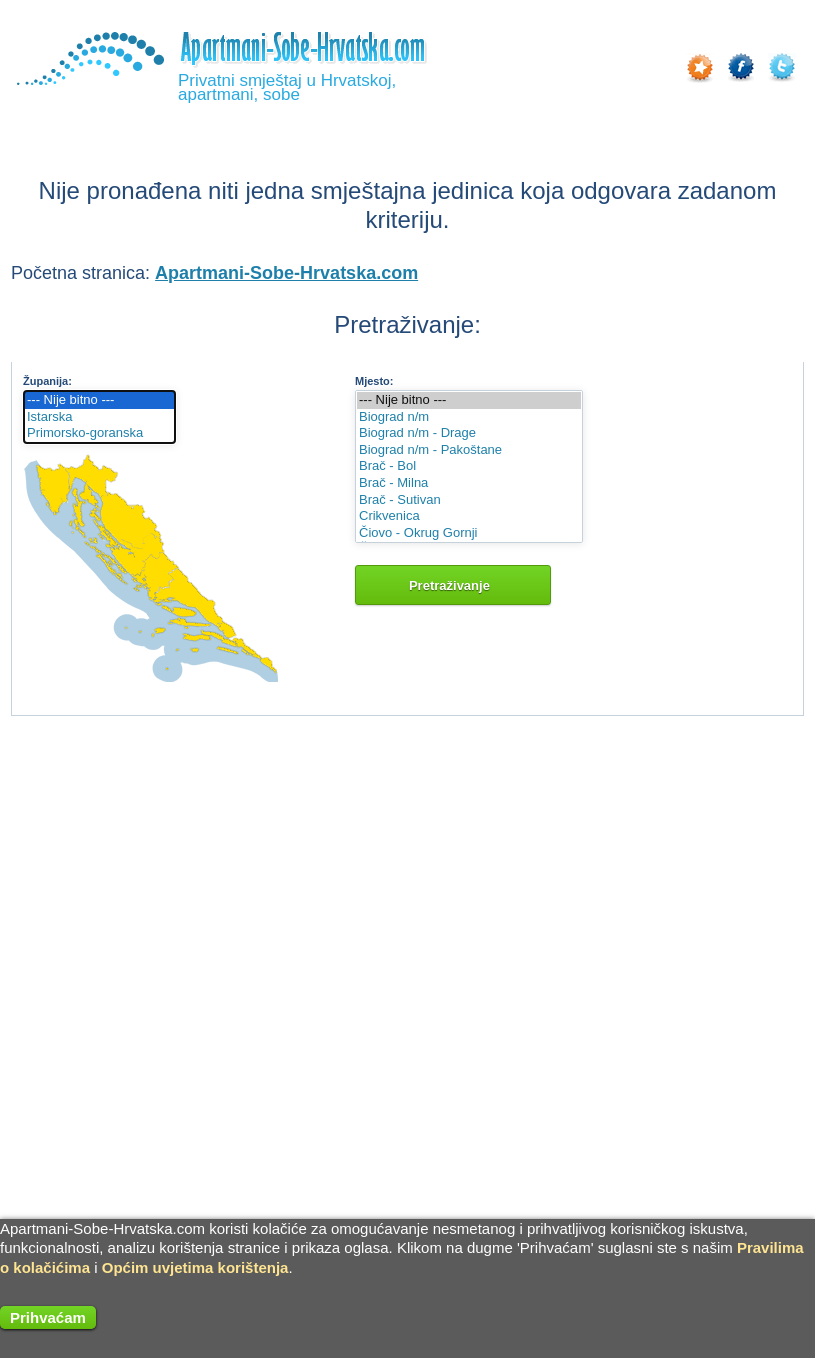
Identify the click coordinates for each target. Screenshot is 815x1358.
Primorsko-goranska (99, 433)
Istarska (99, 417)
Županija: (47, 381)
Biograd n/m (469, 417)
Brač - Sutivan (469, 500)
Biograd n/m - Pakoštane (469, 450)
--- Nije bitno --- (99, 400)
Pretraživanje (453, 585)
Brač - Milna (469, 483)
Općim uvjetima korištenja (195, 1267)
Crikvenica (469, 516)
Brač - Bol (469, 466)
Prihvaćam (48, 1317)
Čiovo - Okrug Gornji (469, 533)
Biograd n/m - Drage (469, 433)
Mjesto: (374, 381)
